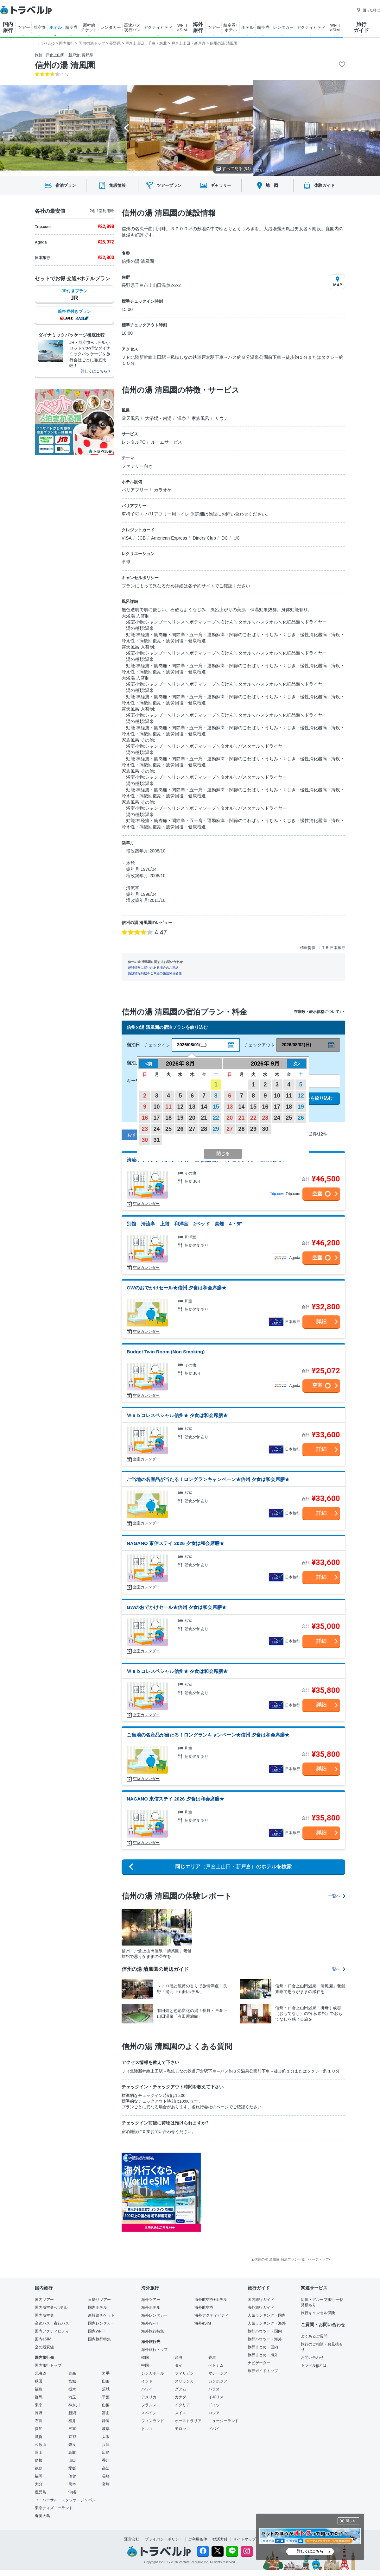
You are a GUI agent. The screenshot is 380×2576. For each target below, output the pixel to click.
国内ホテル (97, 2307)
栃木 (72, 2389)
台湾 (178, 2357)
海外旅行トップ (154, 2349)
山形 (106, 2381)
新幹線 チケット (89, 27)
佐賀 (72, 2476)
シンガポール (152, 2373)
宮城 (72, 2381)
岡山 (38, 2452)
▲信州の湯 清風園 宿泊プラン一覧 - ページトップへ (291, 2259)
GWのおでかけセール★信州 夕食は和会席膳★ (176, 1287)
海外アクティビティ (211, 2315)
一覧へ (336, 1896)
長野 (38, 2413)
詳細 (321, 1321)
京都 (72, 2436)
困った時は (368, 10)
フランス (148, 2405)
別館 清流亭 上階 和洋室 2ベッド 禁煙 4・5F (184, 1223)
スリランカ (184, 2381)
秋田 (38, 2381)
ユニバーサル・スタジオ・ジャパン (65, 2500)
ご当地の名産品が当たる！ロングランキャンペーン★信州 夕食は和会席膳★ (208, 1479)
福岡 (38, 2476)
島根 (38, 2460)
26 (180, 1129)
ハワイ (147, 2389)
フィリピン (184, 2373)
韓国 (145, 2357)
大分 (38, 2484)
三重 (72, 2429)
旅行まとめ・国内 (263, 2347)
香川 (106, 2460)
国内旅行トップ (48, 2365)
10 (157, 1107)
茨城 (106, 2389)
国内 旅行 (8, 27)
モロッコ (182, 2429)
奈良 (72, 2444)
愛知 (38, 2429)
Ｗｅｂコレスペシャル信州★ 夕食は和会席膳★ (177, 1415)
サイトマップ (244, 2539)
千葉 (106, 2397)
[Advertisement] (264, 2192)
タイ (178, 2365)
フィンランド (152, 2421)
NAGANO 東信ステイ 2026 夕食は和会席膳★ (175, 1543)
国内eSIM (43, 2339)
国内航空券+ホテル (51, 2307)
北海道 (40, 2373)
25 (168, 1129)
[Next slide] (253, 128)
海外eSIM (202, 2323)
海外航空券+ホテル (210, 2299)
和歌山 (40, 2444)
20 (192, 1118)
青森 (72, 2373)
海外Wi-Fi (149, 2323)
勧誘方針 (220, 2539)
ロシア (214, 2413)
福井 (72, 2421)
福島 (38, 2389)
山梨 (106, 2405)
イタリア (182, 2405)
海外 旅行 (198, 27)
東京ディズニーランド (54, 2508)
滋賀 (38, 2436)
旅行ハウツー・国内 (265, 2331)
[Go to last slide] (126, 128)
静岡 (106, 2421)
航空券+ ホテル (230, 27)
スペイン (148, 2413)
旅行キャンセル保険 (318, 2313)
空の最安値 (44, 2347)
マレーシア (217, 2373)
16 (145, 1118)
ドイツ (214, 2405)
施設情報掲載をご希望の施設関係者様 (155, 973)
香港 (212, 2357)
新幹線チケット (101, 2315)
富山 (106, 2413)
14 (204, 1107)
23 (145, 1129)
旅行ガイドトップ (263, 2371)
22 (216, 1118)
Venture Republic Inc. (194, 2562)
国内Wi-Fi (96, 2331)
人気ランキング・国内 (267, 2315)
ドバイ (214, 2429)
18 (168, 1118)
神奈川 (74, 2405)
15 (216, 1107)
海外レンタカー (154, 2315)
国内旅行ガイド (261, 2299)
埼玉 (72, 2397)
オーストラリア (188, 2421)
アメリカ (148, 2397)
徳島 (38, 2468)
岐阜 (106, 2429)
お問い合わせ (312, 2357)
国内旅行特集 (99, 2339)
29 (216, 1129)
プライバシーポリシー (164, 2539)
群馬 (38, 2397)
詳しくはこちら (310, 2551)
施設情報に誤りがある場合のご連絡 (153, 967)
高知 (106, 2468)
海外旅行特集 (152, 2331)
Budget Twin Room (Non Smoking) (166, 1351)
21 (204, 1118)
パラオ (214, 2389)
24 (157, 1129)
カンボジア (217, 2381)
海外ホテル (150, 2307)
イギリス (216, 2397)
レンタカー (110, 27)
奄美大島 (42, 2516)
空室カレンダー (146, 1203)
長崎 (106, 2476)
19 (180, 1118)
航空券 (40, 27)
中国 (145, 2365)
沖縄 (72, 2492)
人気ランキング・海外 (267, 2323)
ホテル (55, 27)
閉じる (350, 2520)
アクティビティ (158, 27)
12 (180, 1107)
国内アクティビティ (52, 2331)
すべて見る (233, 168)
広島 (106, 2452)
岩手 (106, 2373)
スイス (180, 2413)
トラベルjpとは (313, 2365)
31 (157, 1140)
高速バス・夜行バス (52, 2323)
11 (168, 1107)
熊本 (72, 2484)
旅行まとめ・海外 (263, 2355)
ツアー (24, 27)
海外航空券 (203, 2307)
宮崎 (106, 2484)
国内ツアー (44, 2299)
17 (157, 1118)
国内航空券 (44, 2315)
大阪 (106, 2436)
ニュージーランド (223, 2421)
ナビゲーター (259, 2363)
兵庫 (106, 2444)
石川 (38, 2421)
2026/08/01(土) (191, 1044)
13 (192, 1107)
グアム (180, 2389)
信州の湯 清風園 (65, 65)
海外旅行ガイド (261, 2307)
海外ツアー (150, 2299)
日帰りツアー (99, 2299)
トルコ (147, 2429)
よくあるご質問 (314, 2336)
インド (147, 2381)
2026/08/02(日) (296, 1044)
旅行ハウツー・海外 (265, 2339)
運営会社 (131, 2539)
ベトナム (216, 2365)
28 (204, 1129)
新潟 (72, 2413)
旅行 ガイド (361, 27)
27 (192, 1129)
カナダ (180, 2397)
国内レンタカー (101, 2323)
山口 (72, 2460)
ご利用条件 (197, 2539)
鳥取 (72, 2452)
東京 (38, 2405)
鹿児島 (40, 2492)
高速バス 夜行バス (132, 27)
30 (145, 1140)
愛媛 (72, 2468)
